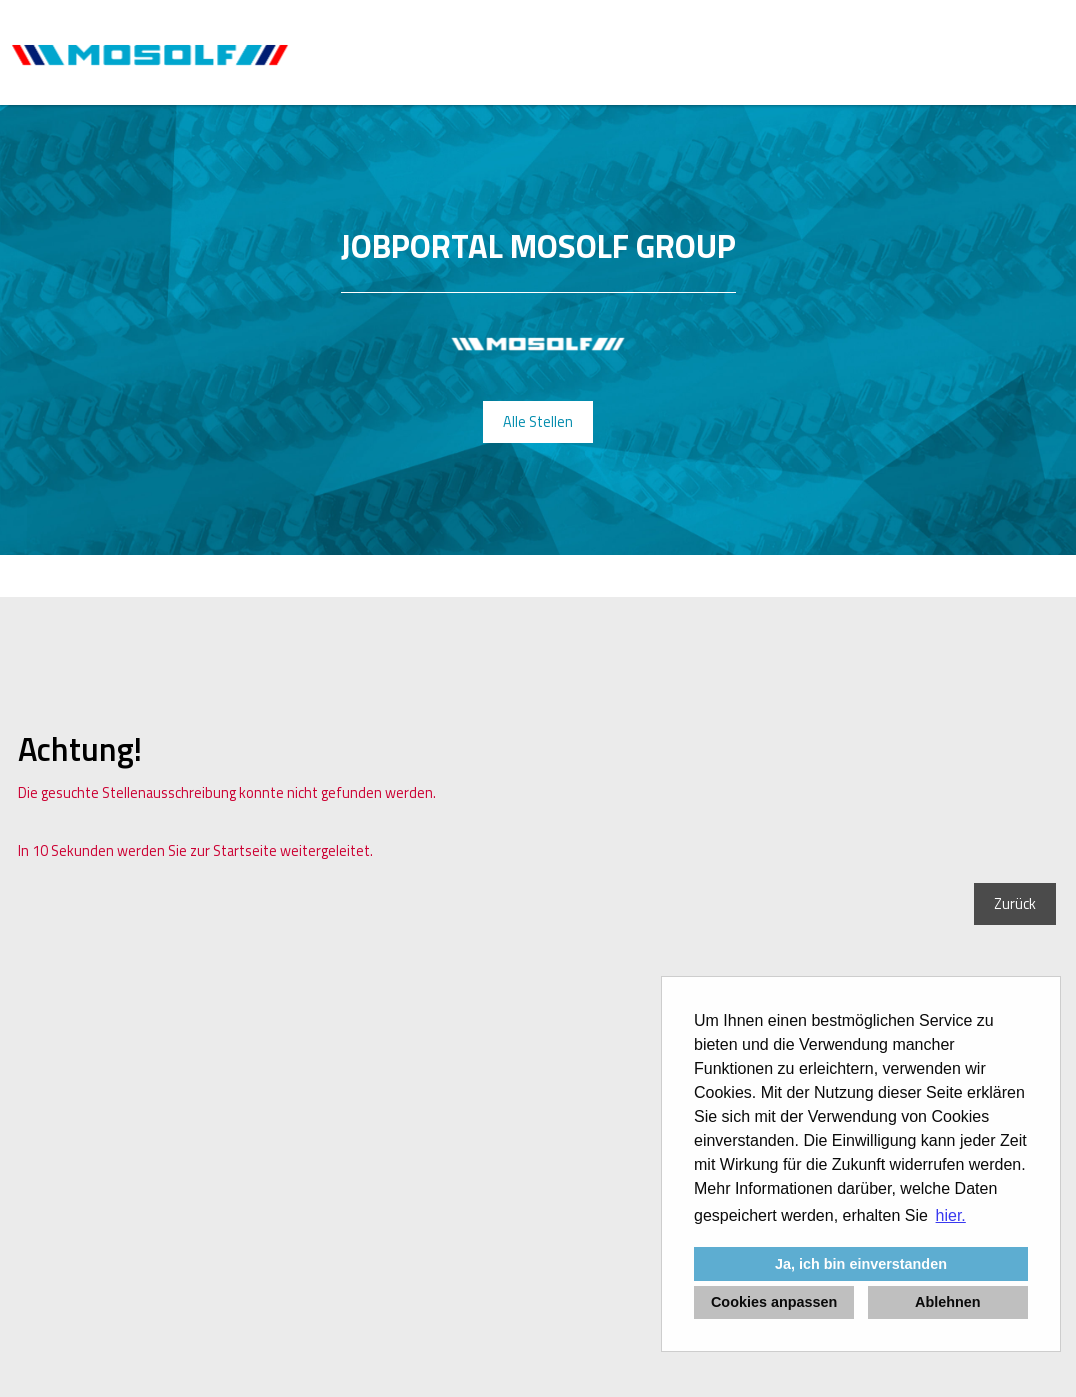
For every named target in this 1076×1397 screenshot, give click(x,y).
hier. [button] (951, 1215)
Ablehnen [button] (948, 1302)
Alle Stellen (538, 422)
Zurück (1015, 904)
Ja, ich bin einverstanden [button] (861, 1264)
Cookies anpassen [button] (774, 1302)
